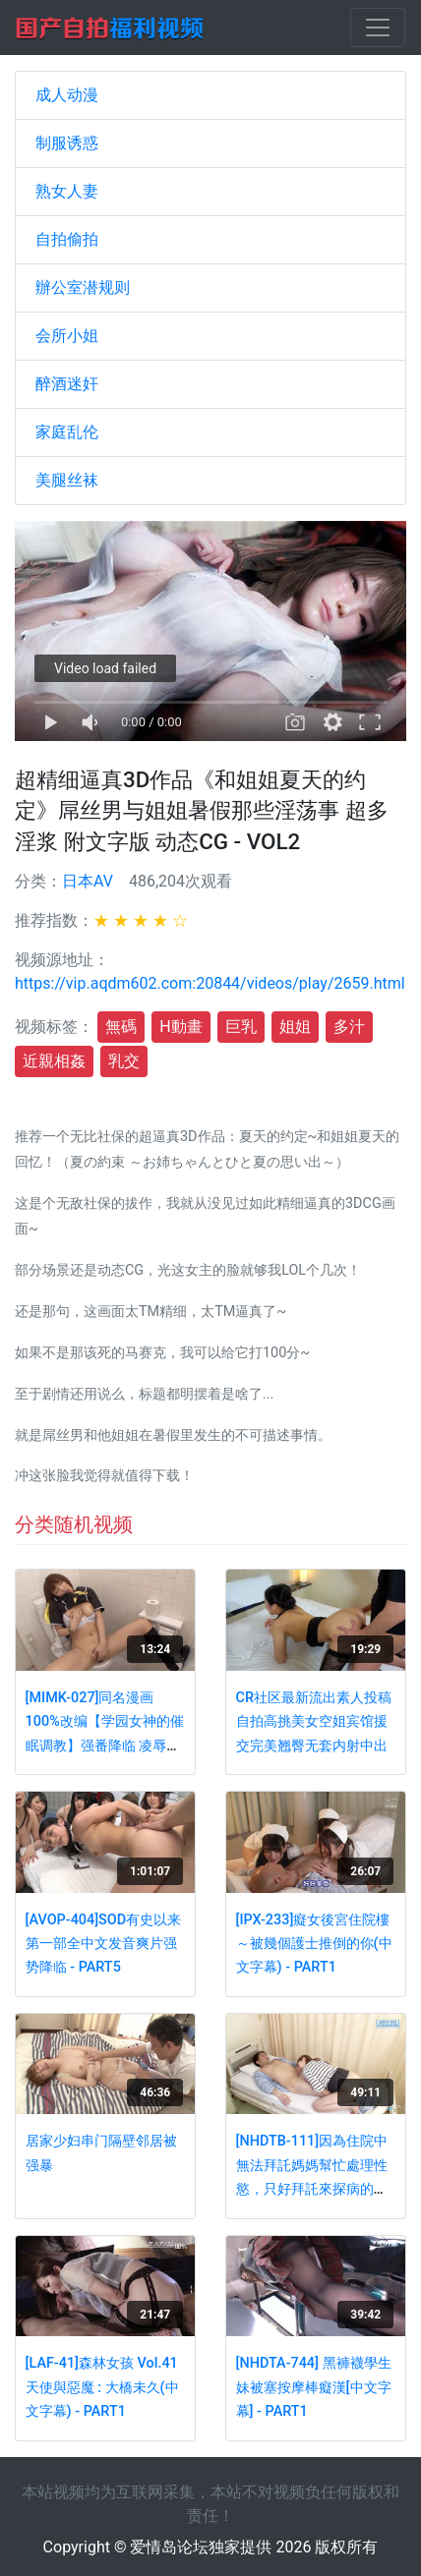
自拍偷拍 (66, 239)
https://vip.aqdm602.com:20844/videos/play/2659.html (210, 983)
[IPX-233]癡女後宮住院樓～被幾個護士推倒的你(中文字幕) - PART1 (314, 1944)
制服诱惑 (66, 143)
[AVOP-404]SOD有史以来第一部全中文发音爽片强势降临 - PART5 (104, 1944)
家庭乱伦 (66, 432)
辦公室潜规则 (82, 287)
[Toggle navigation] (377, 27)
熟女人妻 (66, 191)
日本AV (87, 881)
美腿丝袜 (66, 480)
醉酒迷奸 (66, 383)
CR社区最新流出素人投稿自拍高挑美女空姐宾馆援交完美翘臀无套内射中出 (313, 1721)
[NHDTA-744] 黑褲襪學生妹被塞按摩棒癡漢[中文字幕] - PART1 (313, 2387)
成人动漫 (66, 95)
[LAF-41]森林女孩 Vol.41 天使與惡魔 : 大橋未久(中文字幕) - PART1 (102, 2387)
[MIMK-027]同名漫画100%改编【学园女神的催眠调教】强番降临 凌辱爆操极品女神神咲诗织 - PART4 (105, 1746)
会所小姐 (66, 335)
